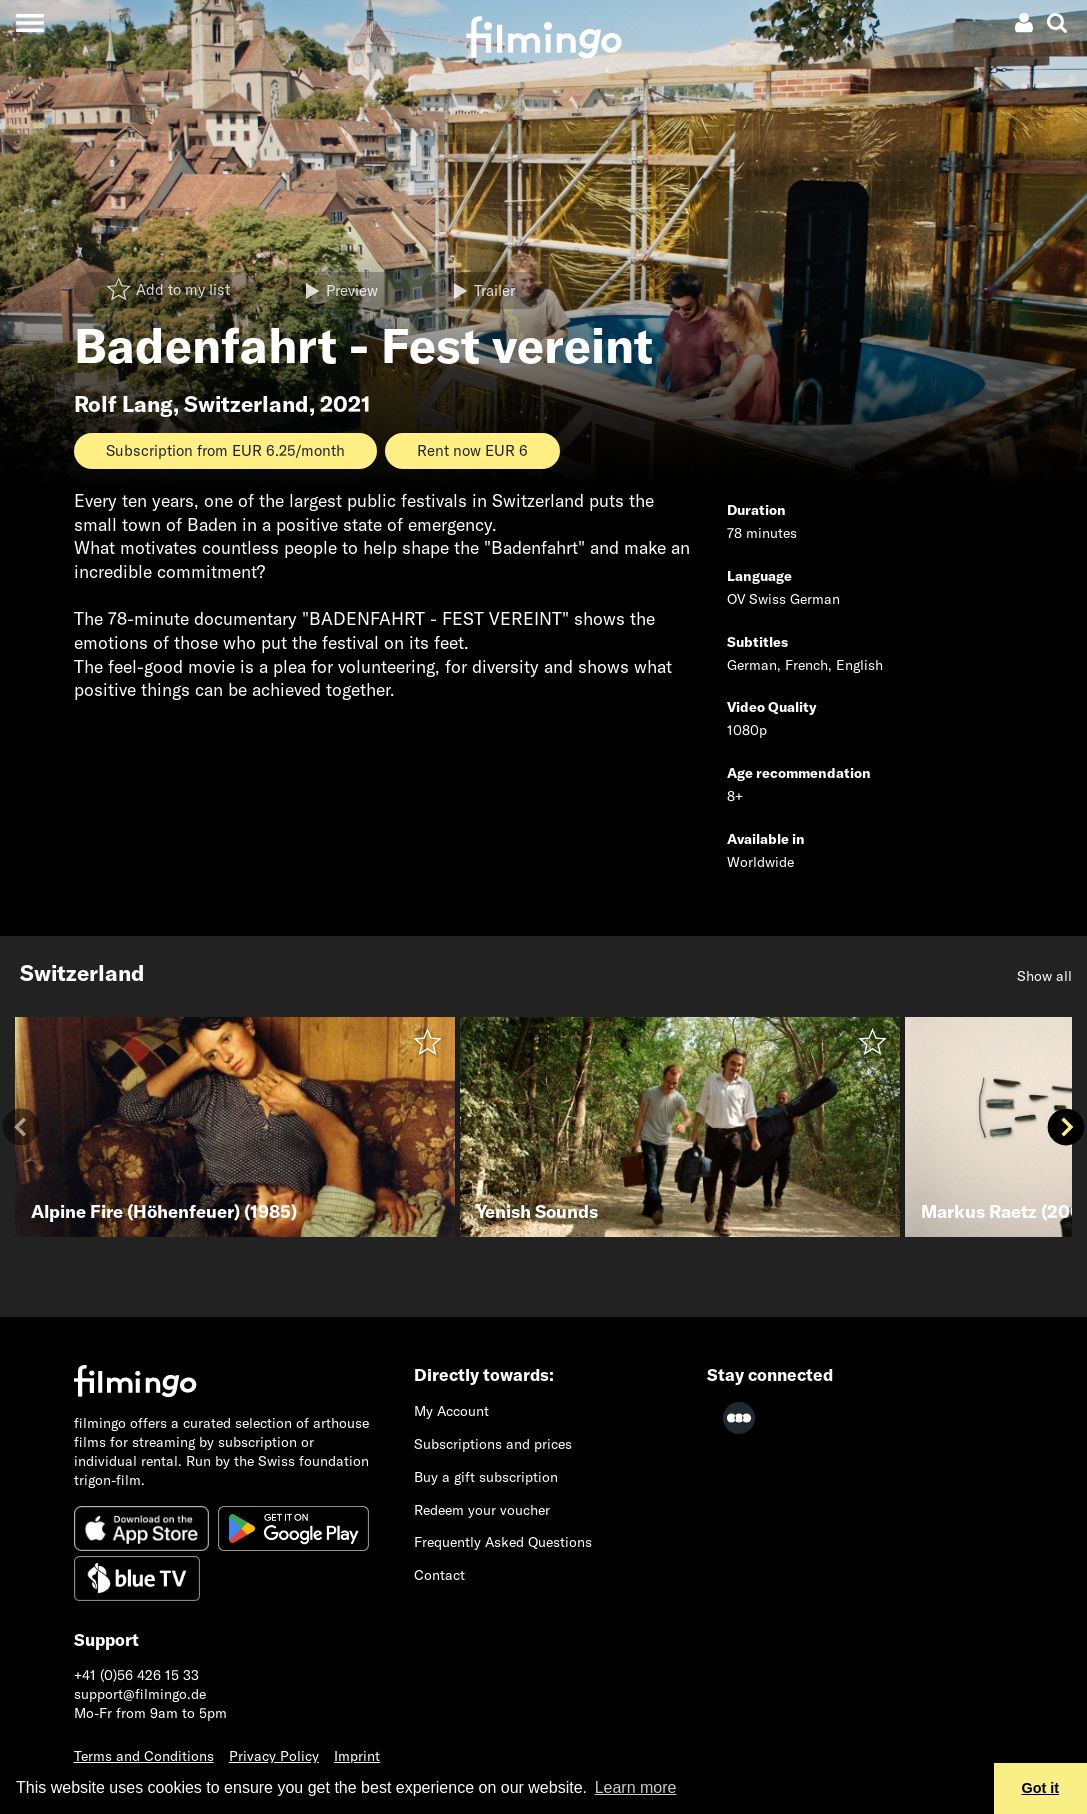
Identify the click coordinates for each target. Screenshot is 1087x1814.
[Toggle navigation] (29, 22)
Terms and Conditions (144, 1756)
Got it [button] (1041, 1788)
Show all (1044, 976)
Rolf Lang (123, 404)
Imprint (357, 1756)
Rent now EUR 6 (472, 450)
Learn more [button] (636, 1787)
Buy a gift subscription (486, 1477)
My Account (451, 1411)
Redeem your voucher (482, 1510)
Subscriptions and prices (493, 1444)
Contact (439, 1575)
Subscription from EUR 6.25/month (225, 450)
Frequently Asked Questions (503, 1542)
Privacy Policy (274, 1756)
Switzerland (246, 404)
